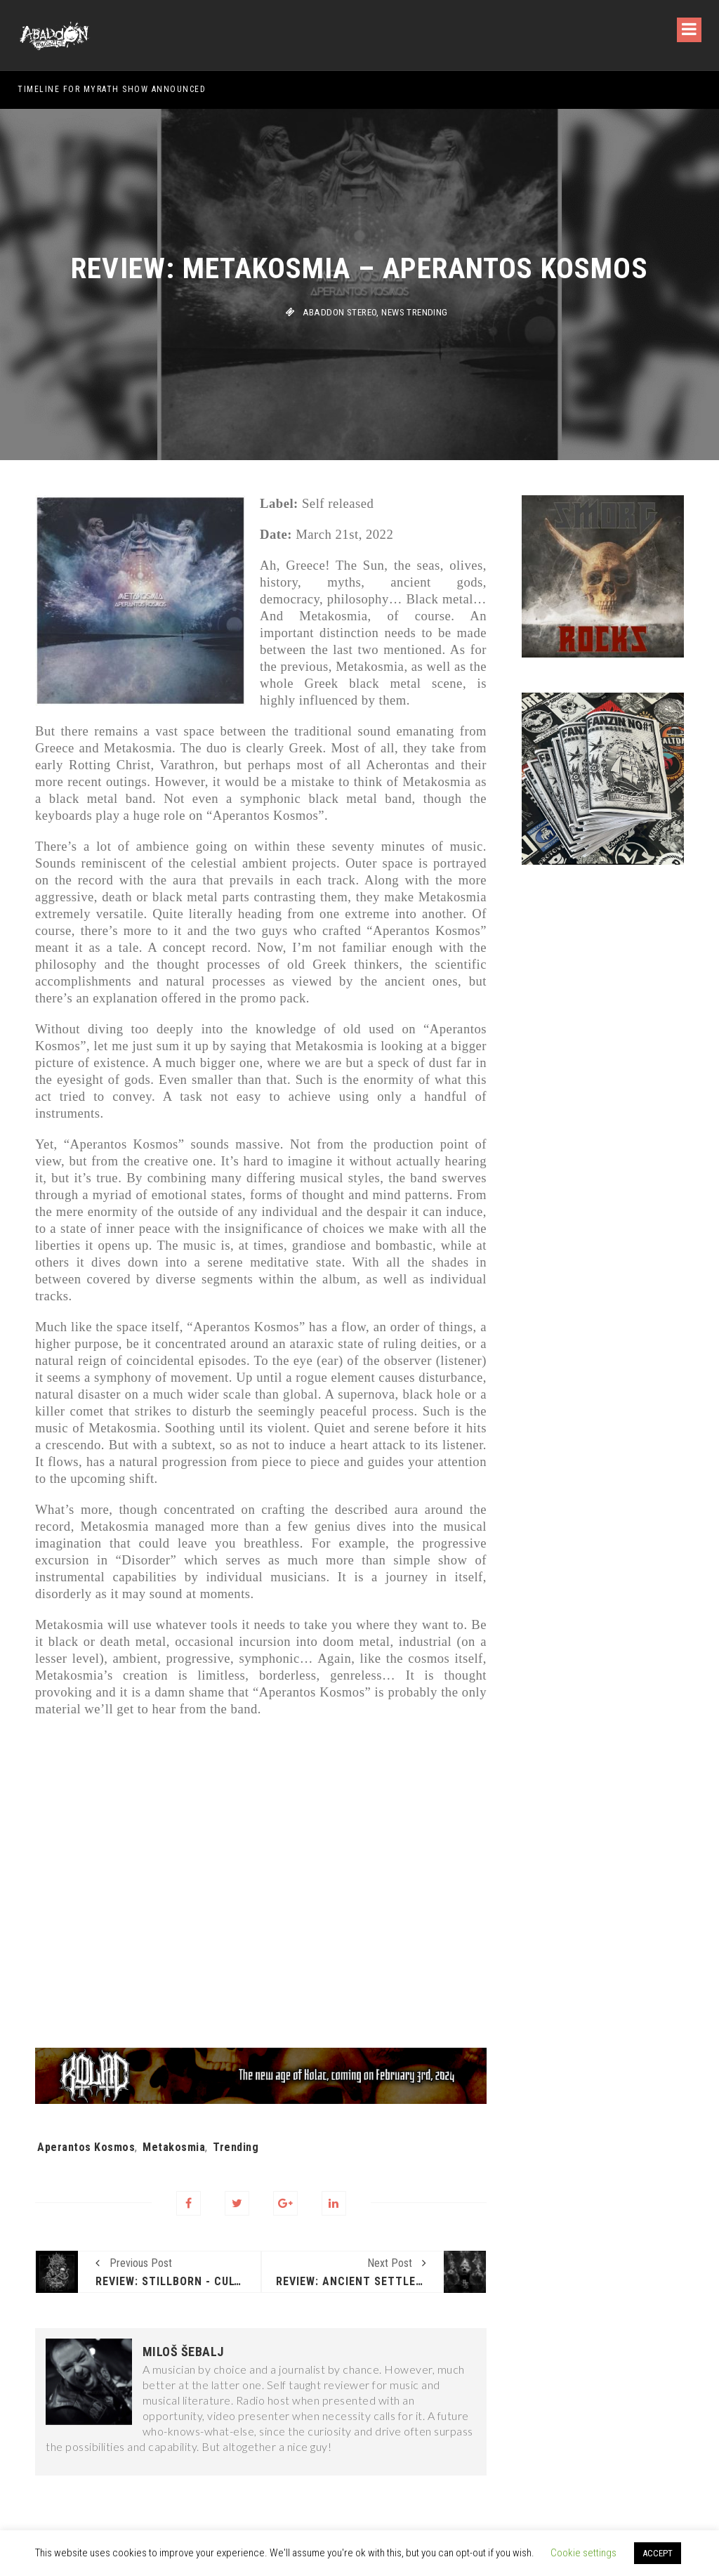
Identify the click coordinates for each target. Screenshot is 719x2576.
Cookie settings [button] (583, 2552)
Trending (235, 2147)
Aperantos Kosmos (86, 2147)
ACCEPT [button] (657, 2553)
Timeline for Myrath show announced (112, 89)
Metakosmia (174, 2147)
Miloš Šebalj (183, 2352)
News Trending (414, 312)
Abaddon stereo (340, 312)
